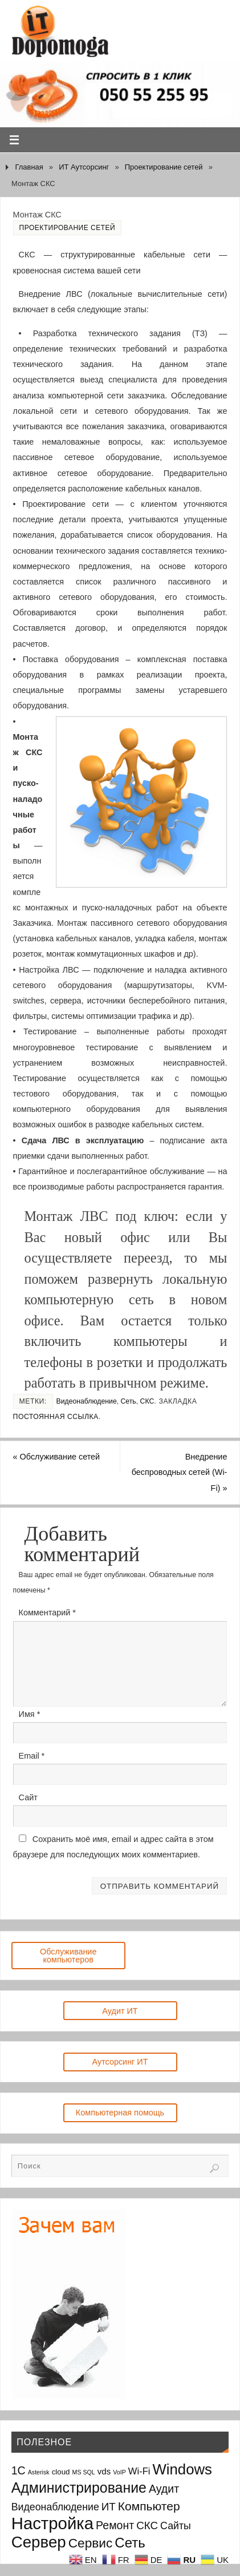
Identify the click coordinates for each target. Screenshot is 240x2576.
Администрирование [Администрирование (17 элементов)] (79, 2488)
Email (32, 1755)
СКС (147, 1401)
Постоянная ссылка (56, 1417)
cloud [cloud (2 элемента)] (61, 2472)
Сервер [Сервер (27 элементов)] (38, 2542)
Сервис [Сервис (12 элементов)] (90, 2542)
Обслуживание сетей (56, 1456)
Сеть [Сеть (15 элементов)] (130, 2542)
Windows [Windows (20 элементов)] (182, 2469)
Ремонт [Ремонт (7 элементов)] (115, 2525)
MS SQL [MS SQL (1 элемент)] (83, 2472)
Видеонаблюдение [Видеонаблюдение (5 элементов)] (55, 2507)
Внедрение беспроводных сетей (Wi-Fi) (179, 1472)
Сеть (128, 1401)
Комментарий (47, 1612)
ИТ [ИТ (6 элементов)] (108, 2507)
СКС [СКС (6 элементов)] (147, 2525)
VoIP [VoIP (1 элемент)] (119, 2472)
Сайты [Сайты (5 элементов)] (175, 2525)
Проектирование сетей (164, 167)
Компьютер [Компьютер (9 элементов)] (149, 2506)
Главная (29, 167)
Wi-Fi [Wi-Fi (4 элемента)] (139, 2471)
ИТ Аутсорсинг (84, 167)
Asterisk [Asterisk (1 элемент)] (39, 2472)
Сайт (28, 1797)
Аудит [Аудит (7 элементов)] (164, 2488)
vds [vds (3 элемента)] (104, 2471)
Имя (29, 1714)
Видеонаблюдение (86, 1401)
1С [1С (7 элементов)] (18, 2470)
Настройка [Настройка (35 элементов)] (52, 2523)
